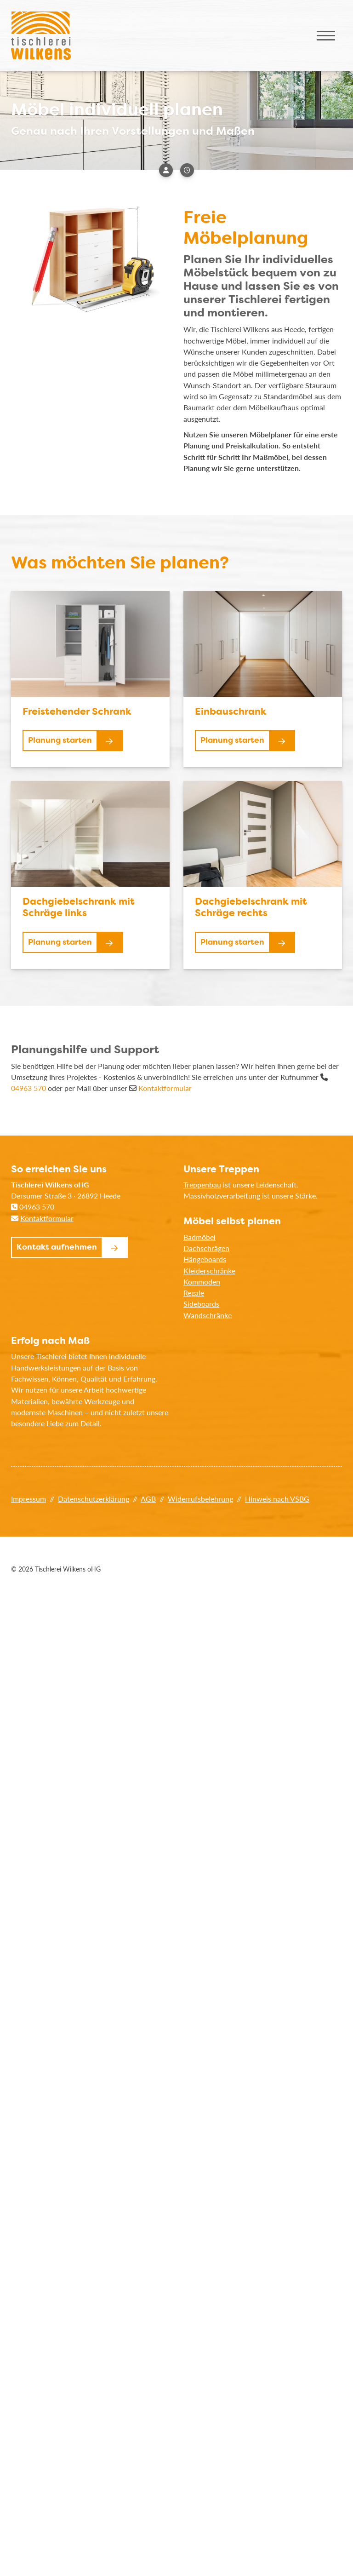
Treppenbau (202, 1184)
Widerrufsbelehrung (200, 1498)
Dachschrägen (206, 1248)
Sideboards (201, 1303)
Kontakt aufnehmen (57, 1246)
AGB (148, 1498)
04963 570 (28, 1088)
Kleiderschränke (209, 1270)
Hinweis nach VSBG (277, 1498)
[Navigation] (326, 35)
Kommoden (201, 1281)
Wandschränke (207, 1315)
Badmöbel (199, 1237)
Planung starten (60, 740)
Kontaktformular (165, 1088)
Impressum (28, 1498)
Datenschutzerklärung (93, 1498)
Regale (193, 1292)
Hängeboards (204, 1259)
